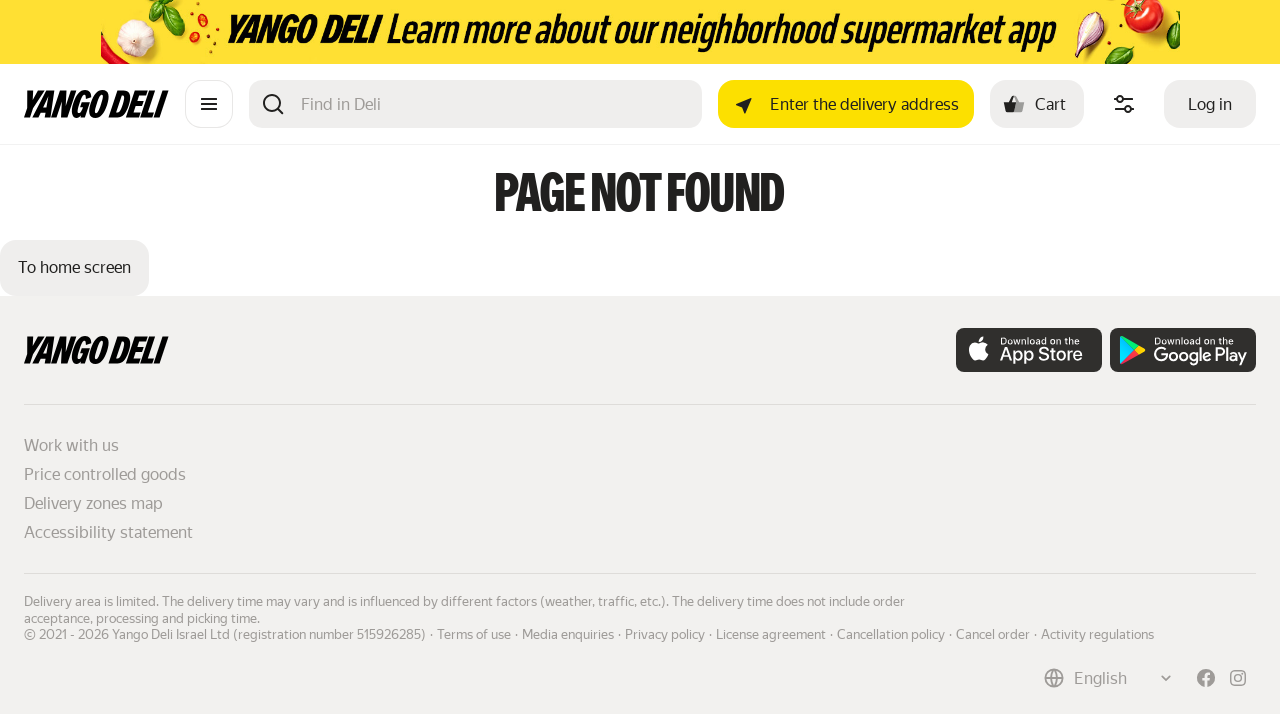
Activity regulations (1097, 634)
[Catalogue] (209, 104)
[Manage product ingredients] (1124, 104)
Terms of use (474, 634)
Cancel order (993, 634)
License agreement (771, 634)
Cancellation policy (891, 634)
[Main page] (96, 112)
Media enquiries (568, 634)
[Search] (493, 104)
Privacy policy (665, 634)
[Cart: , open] (1037, 104)
